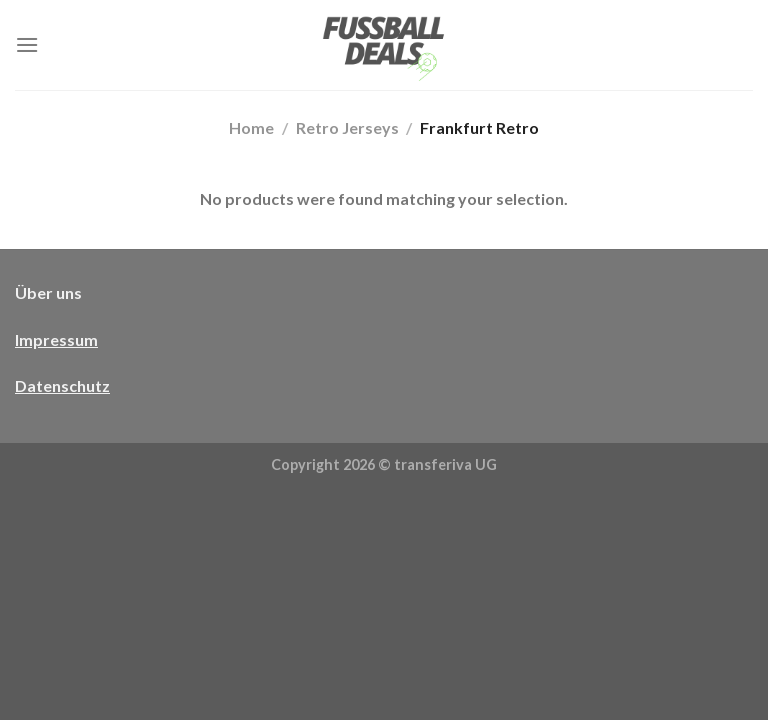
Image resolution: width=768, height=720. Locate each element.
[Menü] (27, 44)
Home (251, 127)
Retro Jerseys (347, 127)
